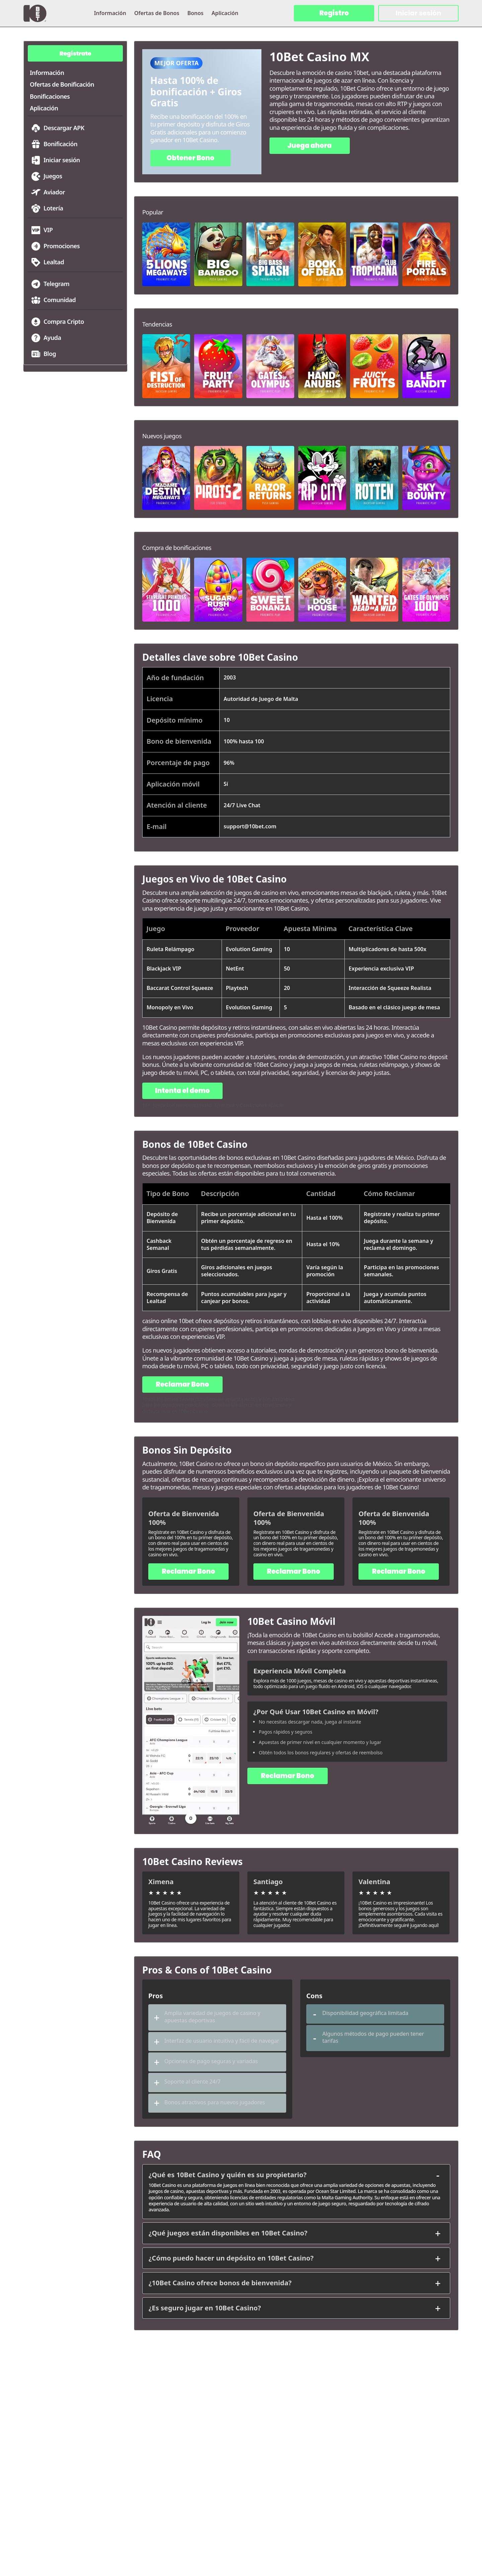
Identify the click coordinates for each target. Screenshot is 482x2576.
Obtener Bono (190, 158)
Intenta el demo (182, 1090)
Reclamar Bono (182, 1384)
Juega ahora (310, 145)
